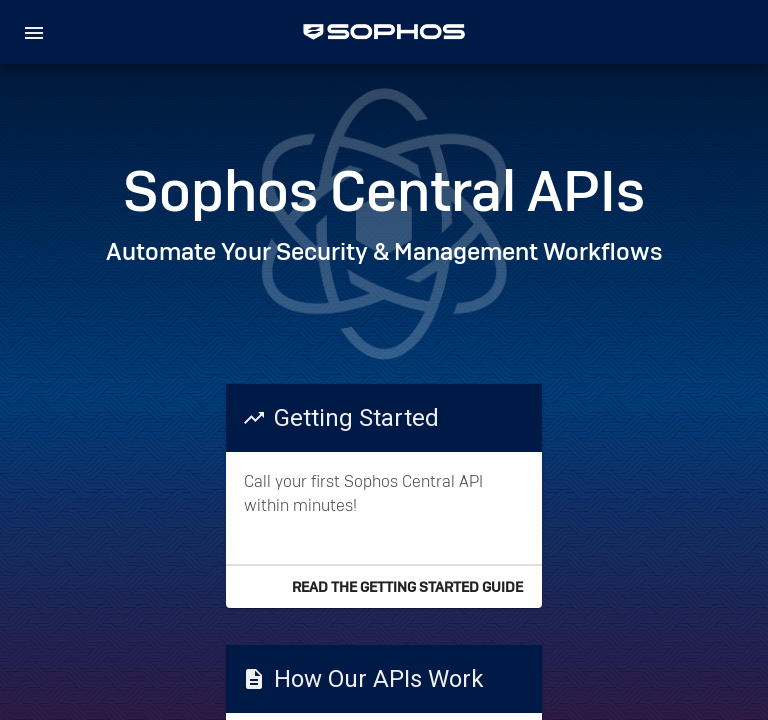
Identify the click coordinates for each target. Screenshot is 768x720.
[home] (384, 32)
